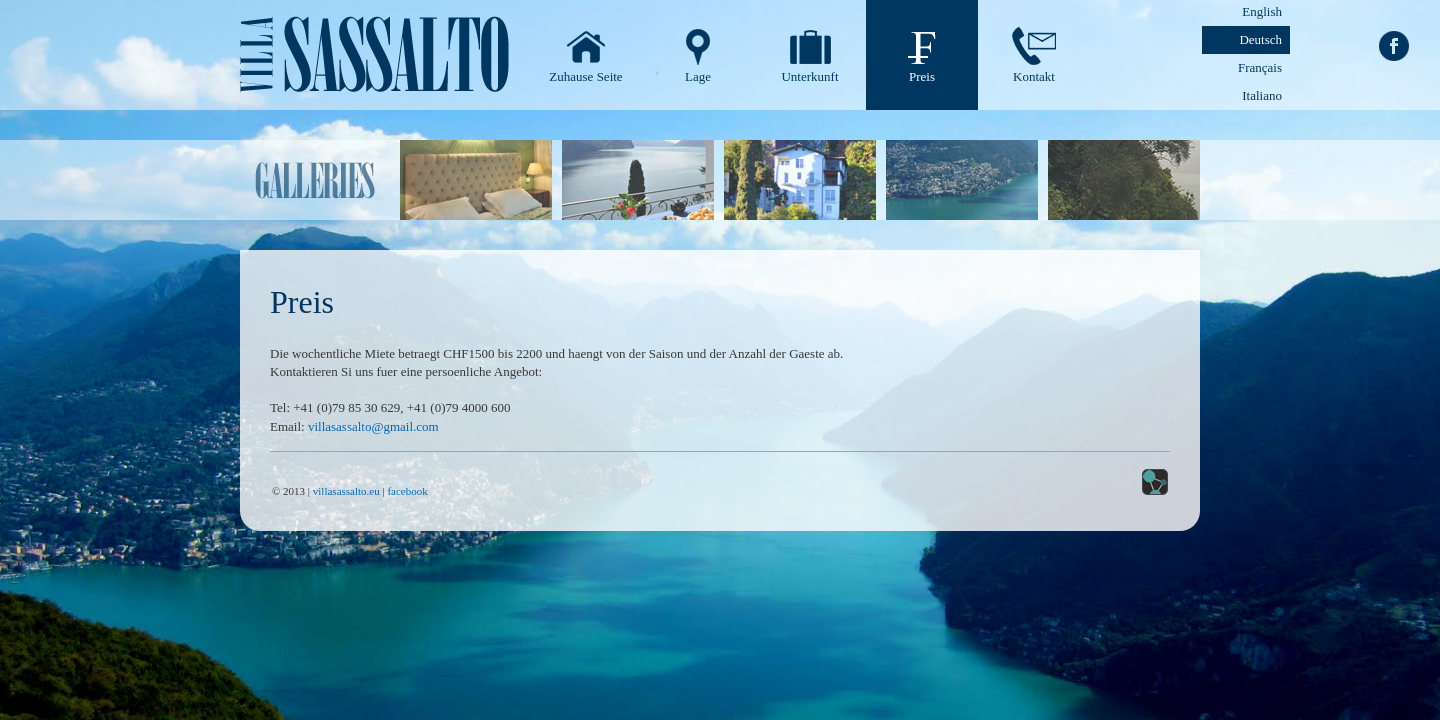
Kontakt (1034, 76)
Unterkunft (809, 76)
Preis (922, 76)
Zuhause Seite (585, 76)
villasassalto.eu (346, 491)
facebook (407, 491)
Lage (698, 76)
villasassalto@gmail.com (373, 426)
